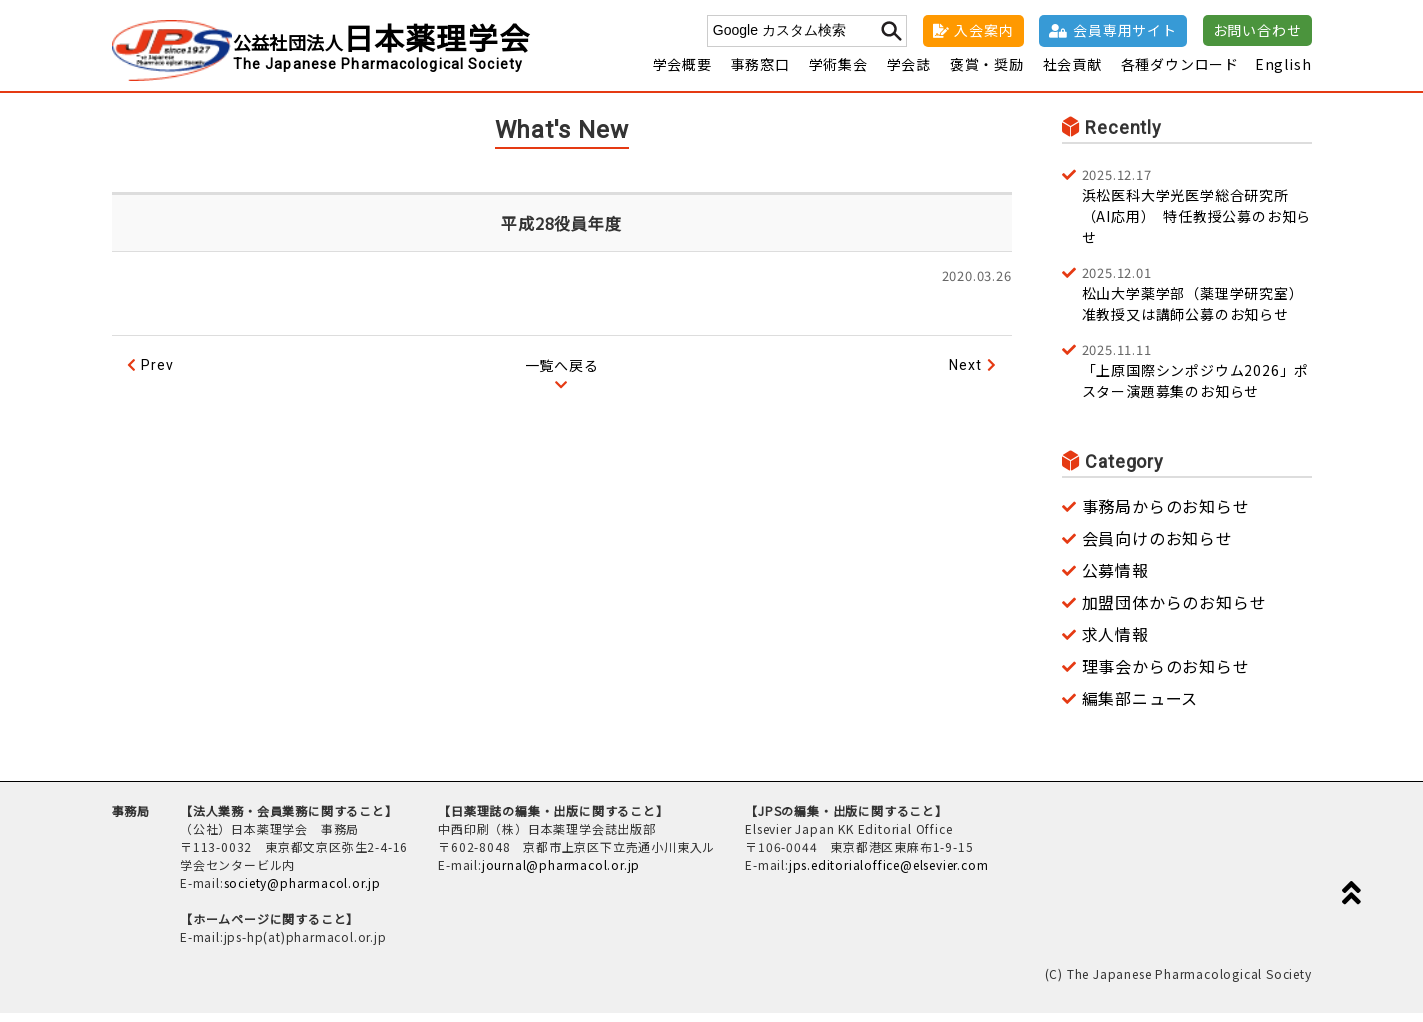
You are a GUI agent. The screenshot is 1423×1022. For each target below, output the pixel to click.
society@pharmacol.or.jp (302, 891)
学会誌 (909, 73)
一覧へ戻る (562, 374)
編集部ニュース (1140, 707)
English (1283, 73)
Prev (157, 374)
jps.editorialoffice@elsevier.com (889, 873)
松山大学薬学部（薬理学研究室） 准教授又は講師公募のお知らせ (1197, 302)
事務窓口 (760, 73)
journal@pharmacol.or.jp (561, 873)
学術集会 (838, 73)
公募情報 (1115, 579)
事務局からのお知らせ (1166, 515)
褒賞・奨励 (987, 73)
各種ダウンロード (1180, 73)
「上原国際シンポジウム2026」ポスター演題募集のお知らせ (1197, 379)
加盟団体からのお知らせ (1174, 611)
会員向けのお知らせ (1157, 547)
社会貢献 (1072, 73)
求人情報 (1115, 643)
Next (965, 374)
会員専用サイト (1125, 30)
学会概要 (682, 73)
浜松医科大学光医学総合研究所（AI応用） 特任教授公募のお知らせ (1197, 214)
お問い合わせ (1257, 30)
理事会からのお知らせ (1166, 675)
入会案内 (983, 30)
